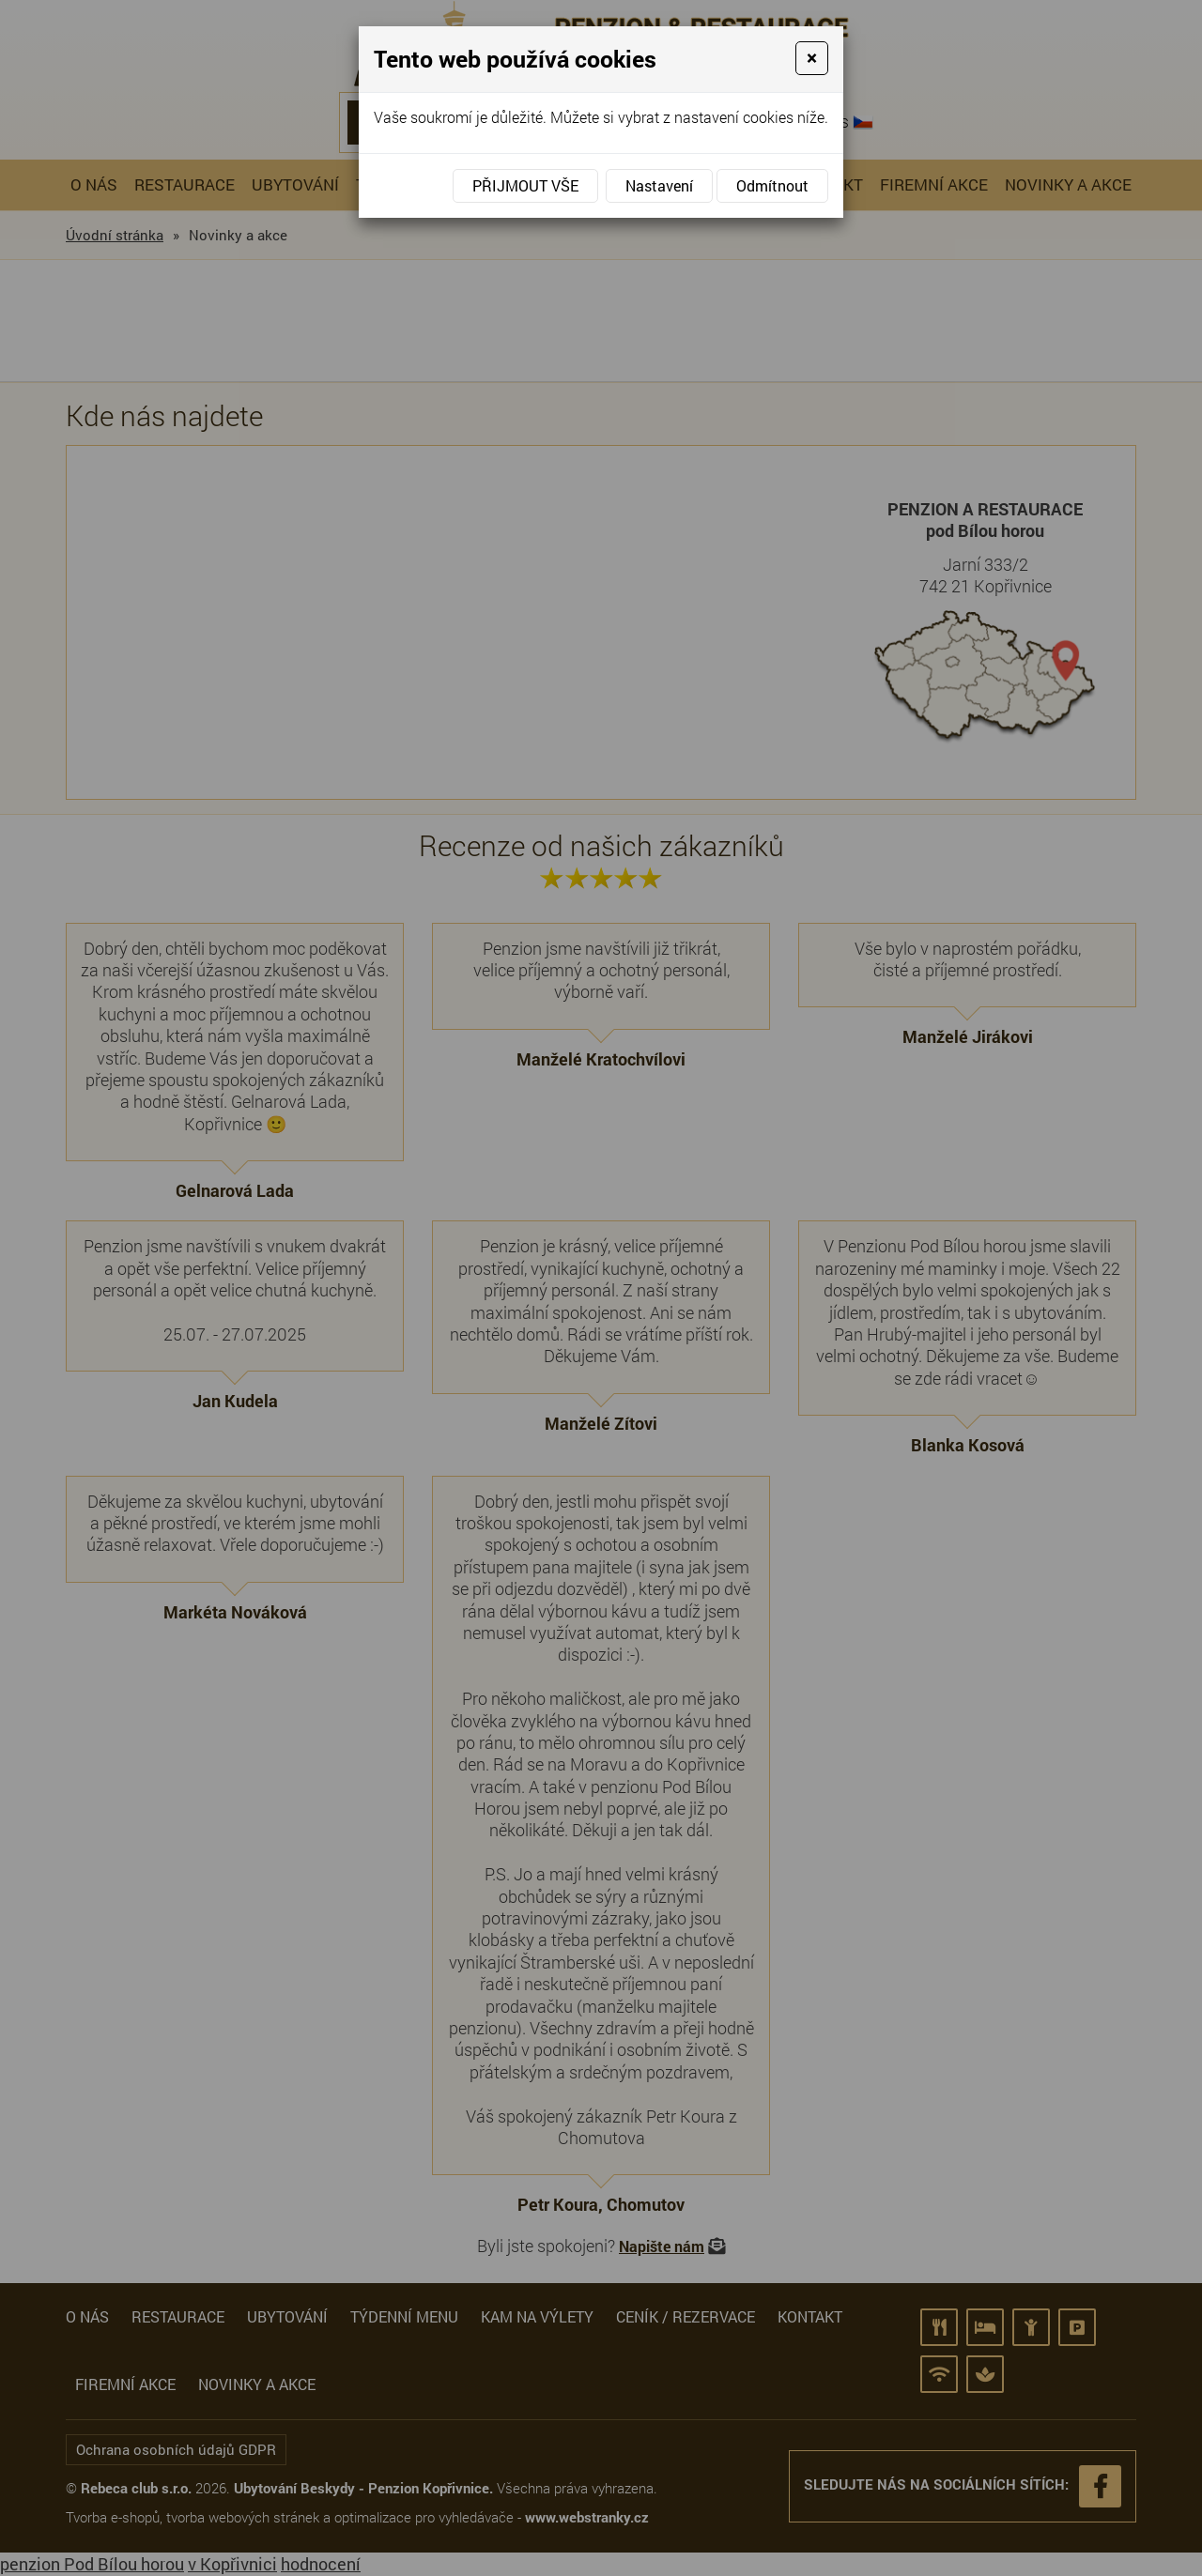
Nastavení (659, 185)
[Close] (811, 58)
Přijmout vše (525, 185)
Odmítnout (772, 185)
